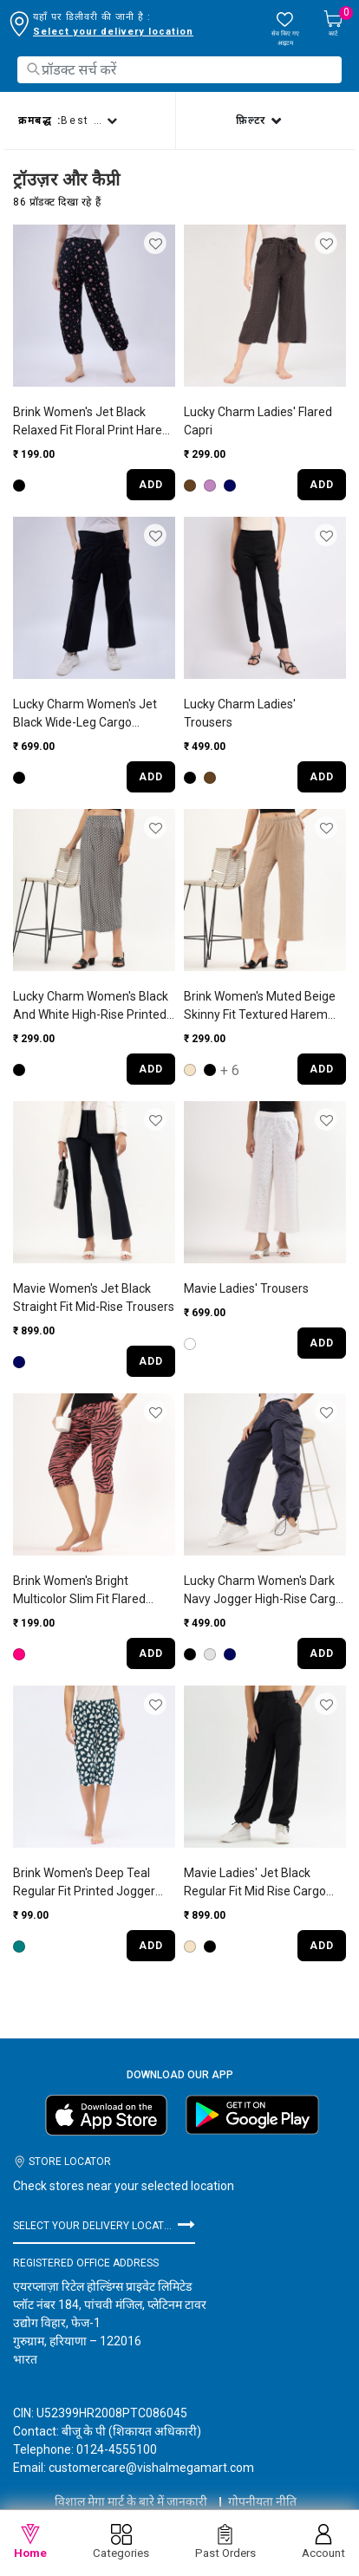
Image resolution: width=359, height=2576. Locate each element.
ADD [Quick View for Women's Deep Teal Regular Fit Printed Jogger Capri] (151, 1946)
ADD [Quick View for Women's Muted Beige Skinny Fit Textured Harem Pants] (322, 1069)
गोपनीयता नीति (262, 2486)
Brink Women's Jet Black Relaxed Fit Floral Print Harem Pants (93, 422)
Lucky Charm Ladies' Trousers (240, 713)
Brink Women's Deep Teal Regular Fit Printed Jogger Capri (84, 1883)
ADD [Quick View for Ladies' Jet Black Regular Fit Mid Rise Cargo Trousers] (322, 1946)
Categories (121, 2542)
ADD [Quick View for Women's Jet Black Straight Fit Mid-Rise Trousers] (151, 1361)
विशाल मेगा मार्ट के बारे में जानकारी (131, 2486)
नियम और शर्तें (179, 2507)
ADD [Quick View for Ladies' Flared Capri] (322, 485)
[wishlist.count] (285, 29)
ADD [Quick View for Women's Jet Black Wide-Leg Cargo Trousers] (151, 777)
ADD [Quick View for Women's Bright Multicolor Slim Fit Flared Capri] (151, 1653)
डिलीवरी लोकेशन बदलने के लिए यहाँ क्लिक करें (124, 31)
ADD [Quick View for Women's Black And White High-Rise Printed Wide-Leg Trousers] (151, 1069)
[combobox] (179, 69)
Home (30, 2542)
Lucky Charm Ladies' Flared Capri (258, 421)
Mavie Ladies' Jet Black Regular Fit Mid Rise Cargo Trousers (255, 1883)
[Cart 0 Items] (333, 24)
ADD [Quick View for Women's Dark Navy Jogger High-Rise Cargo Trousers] (322, 1653)
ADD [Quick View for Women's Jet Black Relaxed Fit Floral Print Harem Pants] (151, 485)
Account (323, 2542)
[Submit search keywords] (33, 69)
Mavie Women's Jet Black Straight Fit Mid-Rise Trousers (93, 1297)
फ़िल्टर (253, 120)
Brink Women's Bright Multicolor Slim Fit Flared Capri (79, 1591)
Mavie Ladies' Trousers (246, 1288)
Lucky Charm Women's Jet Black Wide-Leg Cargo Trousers (85, 714)
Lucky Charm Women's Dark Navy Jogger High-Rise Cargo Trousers (263, 1591)
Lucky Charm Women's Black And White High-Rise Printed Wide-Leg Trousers (90, 1006)
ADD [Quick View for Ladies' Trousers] (322, 777)
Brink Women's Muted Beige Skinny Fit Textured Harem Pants (260, 1006)
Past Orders (225, 2542)
